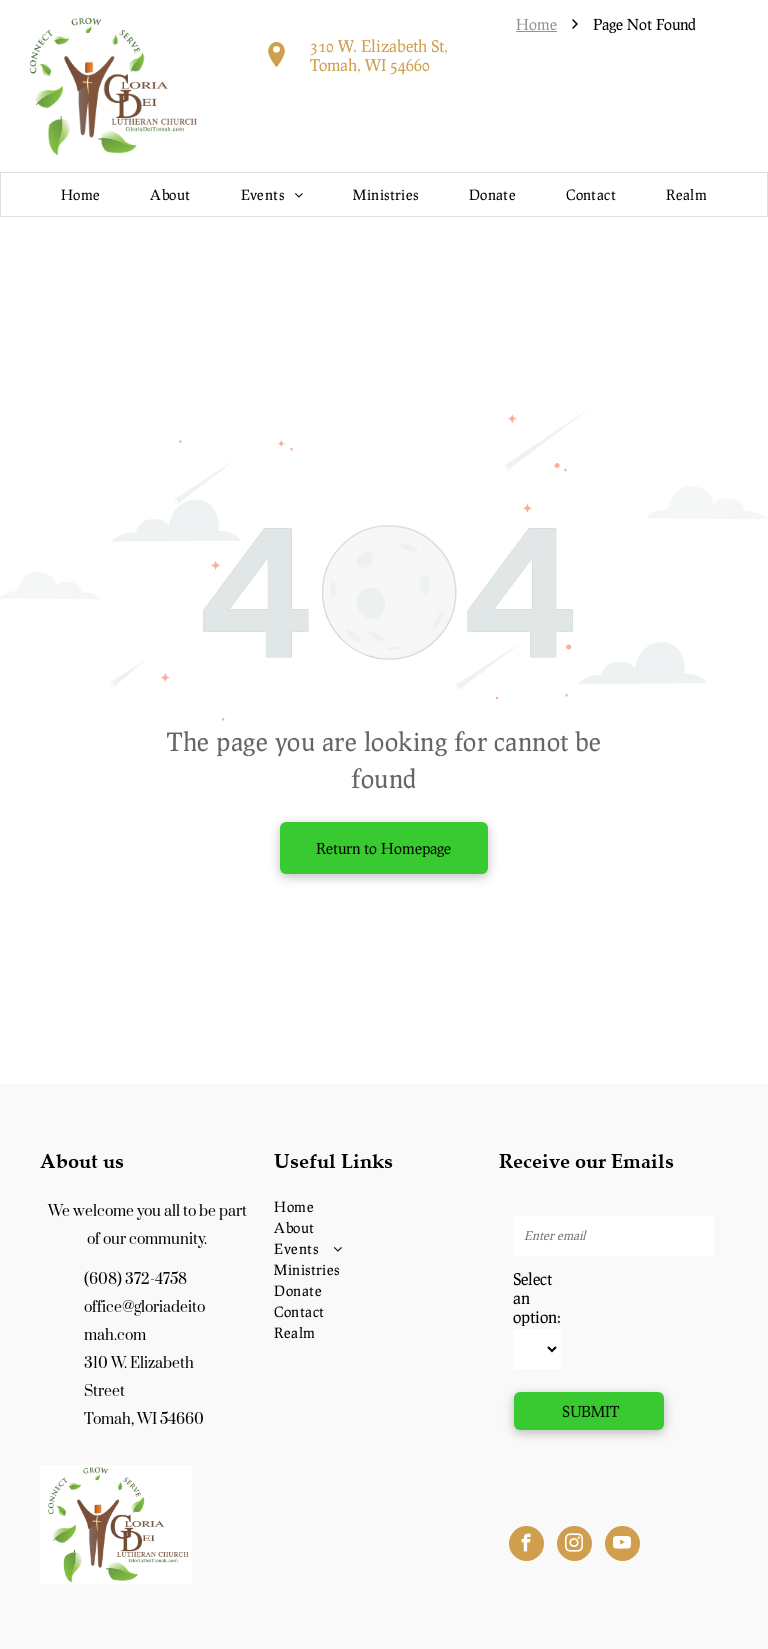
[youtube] (622, 1546)
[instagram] (574, 1546)
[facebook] (526, 1546)
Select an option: (537, 1297)
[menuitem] (81, 194)
